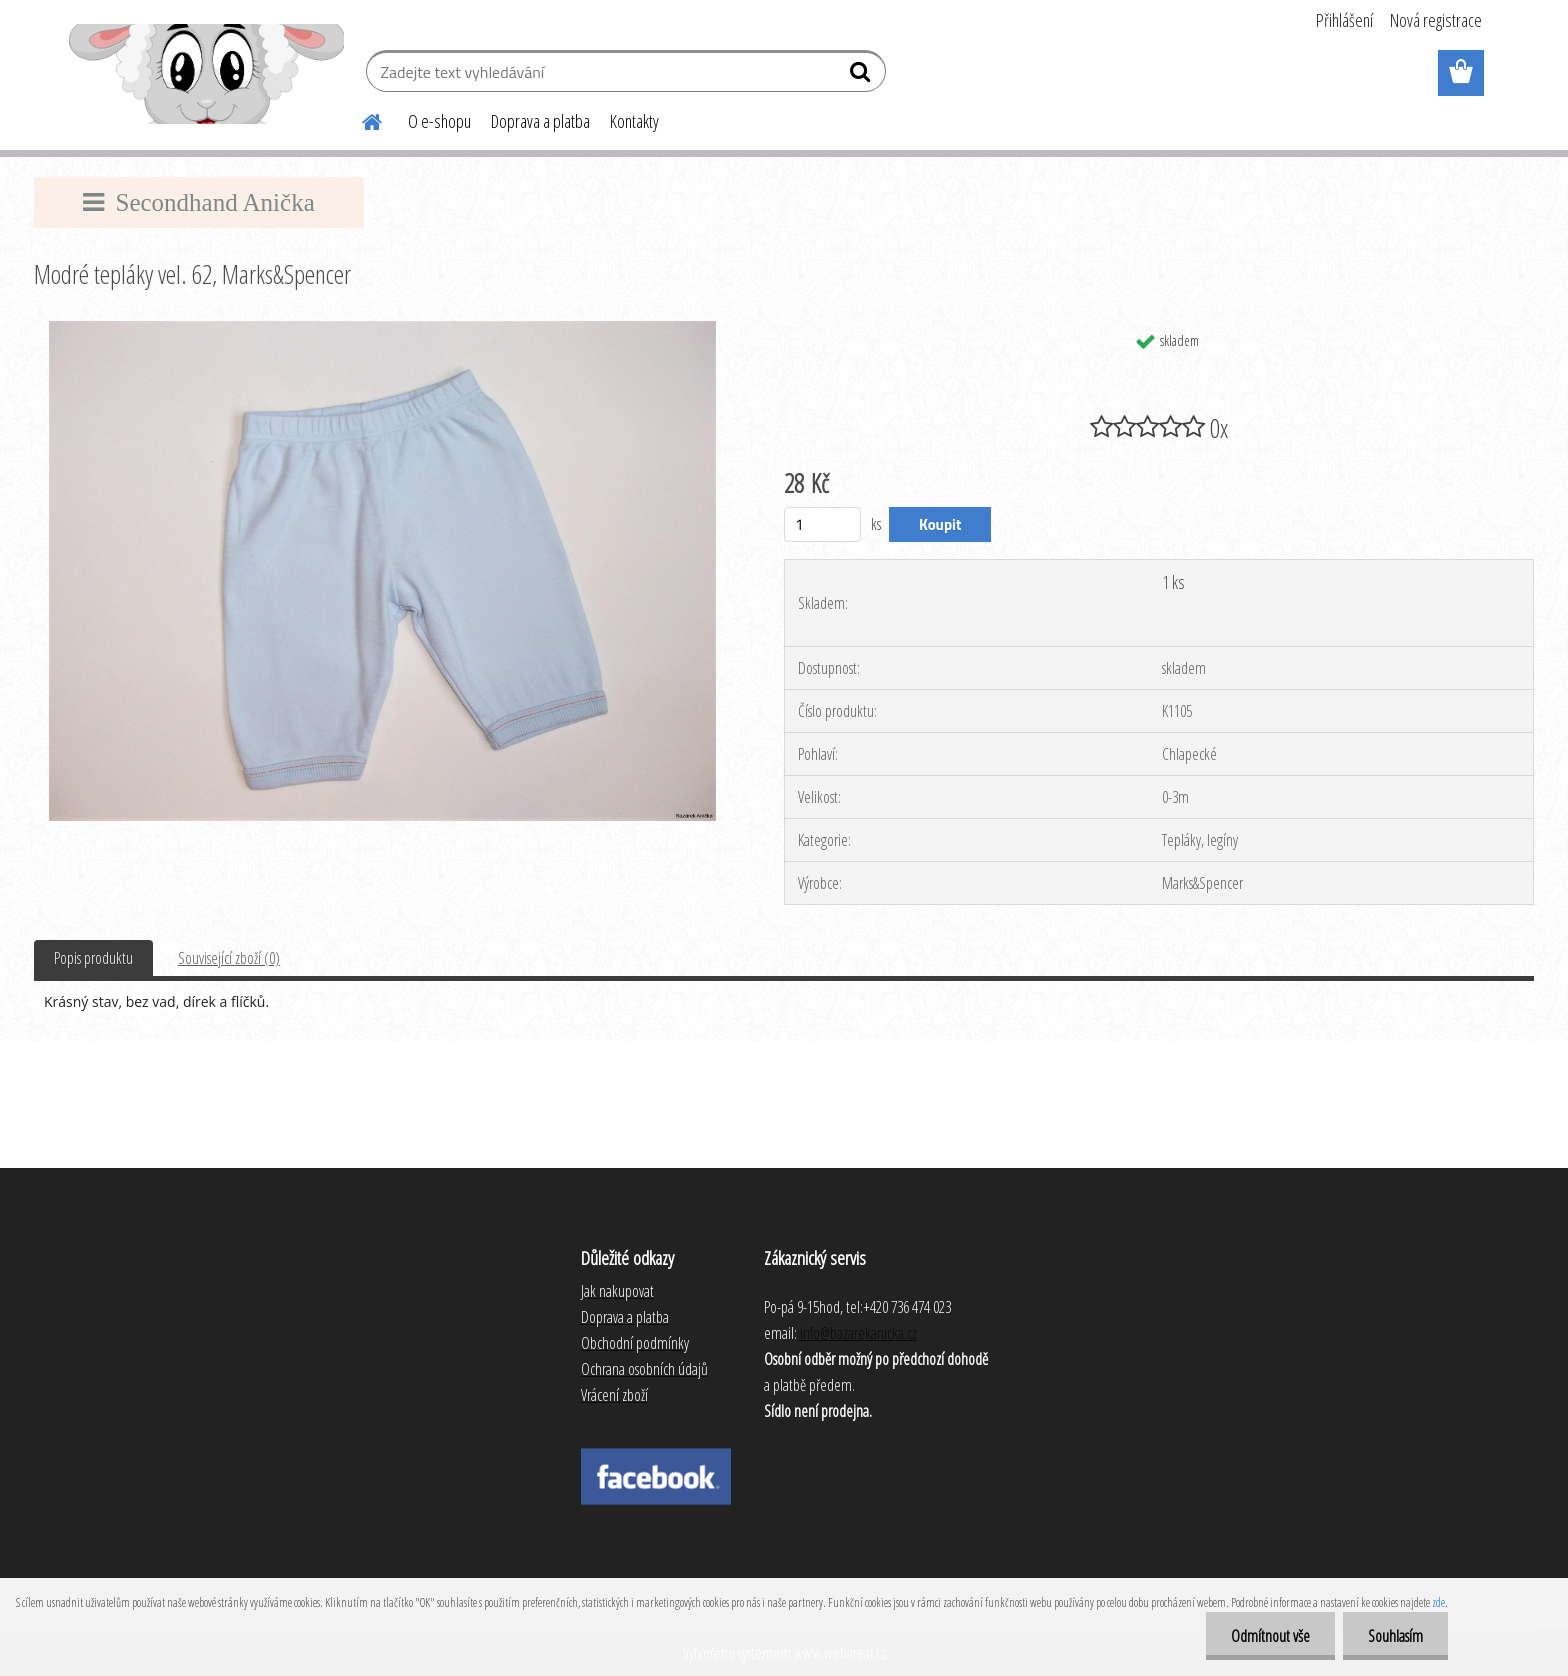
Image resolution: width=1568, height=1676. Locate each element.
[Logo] (206, 74)
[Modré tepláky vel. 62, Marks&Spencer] (382, 329)
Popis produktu (93, 958)
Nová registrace (1436, 20)
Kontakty (634, 121)
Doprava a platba (540, 121)
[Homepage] (360, 119)
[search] (862, 76)
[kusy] (822, 524)
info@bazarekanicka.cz (858, 1333)
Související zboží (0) (229, 958)
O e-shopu (439, 121)
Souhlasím (1395, 1636)
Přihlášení (1344, 20)
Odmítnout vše (1270, 1636)
